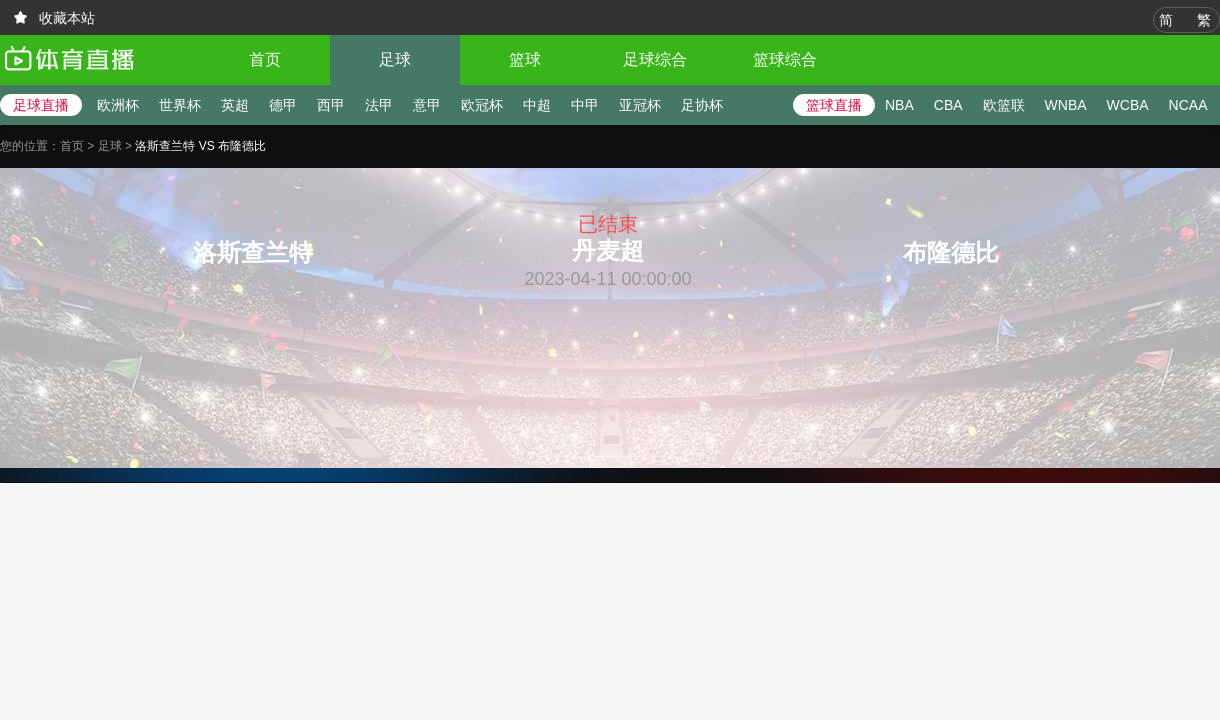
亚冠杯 (640, 105)
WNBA (1066, 105)
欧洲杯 (118, 105)
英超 (235, 105)
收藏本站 (67, 18)
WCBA (1128, 105)
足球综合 (655, 59)
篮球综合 (785, 59)
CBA (948, 105)
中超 (537, 105)
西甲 (331, 105)
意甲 (427, 105)
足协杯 (702, 105)
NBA (899, 105)
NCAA (1188, 105)
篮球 (525, 59)
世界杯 (180, 105)
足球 (395, 59)
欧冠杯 (482, 105)
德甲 (283, 105)
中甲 (585, 105)
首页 (265, 59)
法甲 (379, 105)
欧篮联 (1004, 105)
